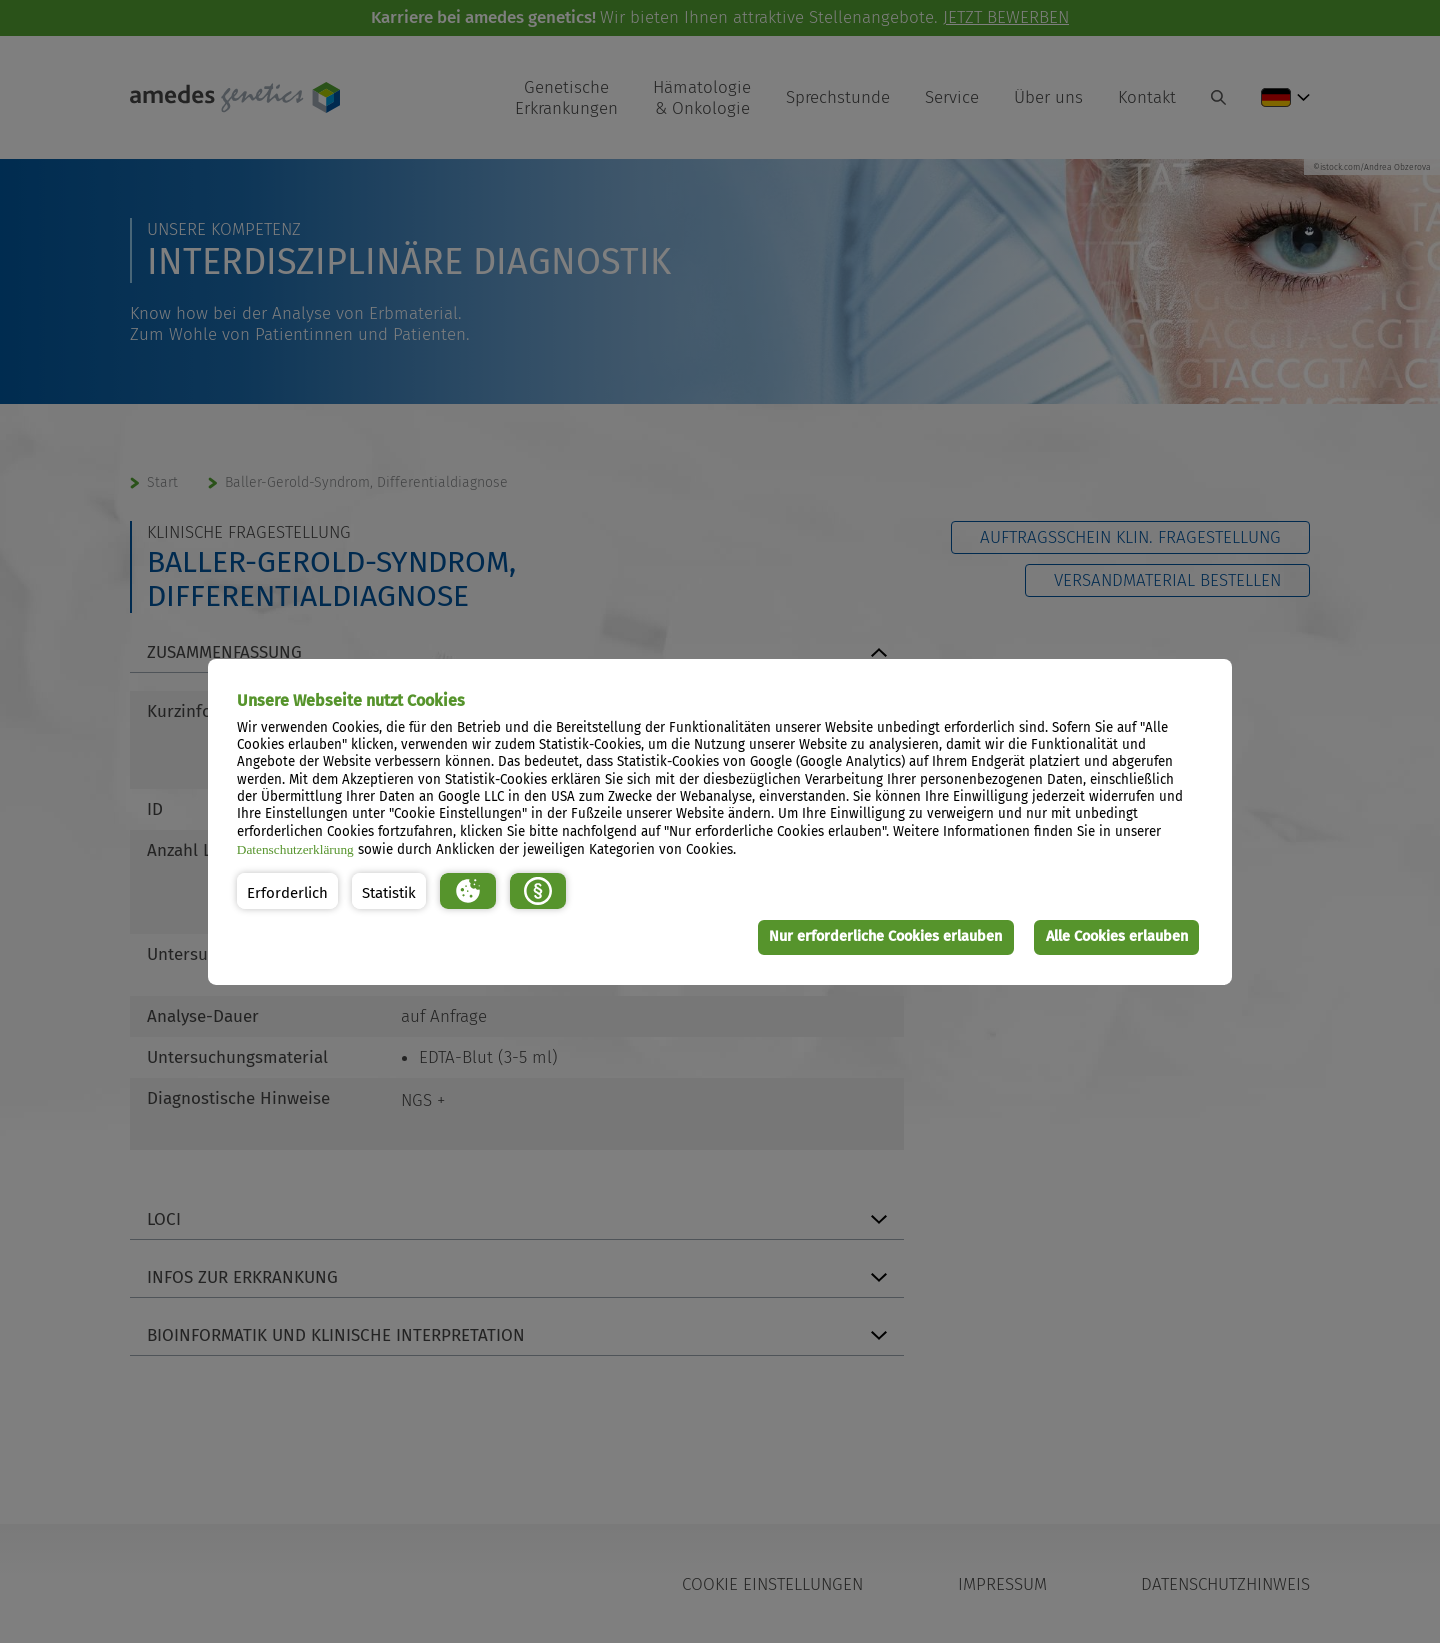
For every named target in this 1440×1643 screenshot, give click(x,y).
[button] (287, 891)
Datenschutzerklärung (295, 849)
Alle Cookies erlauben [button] (1117, 936)
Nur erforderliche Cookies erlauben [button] (885, 936)
